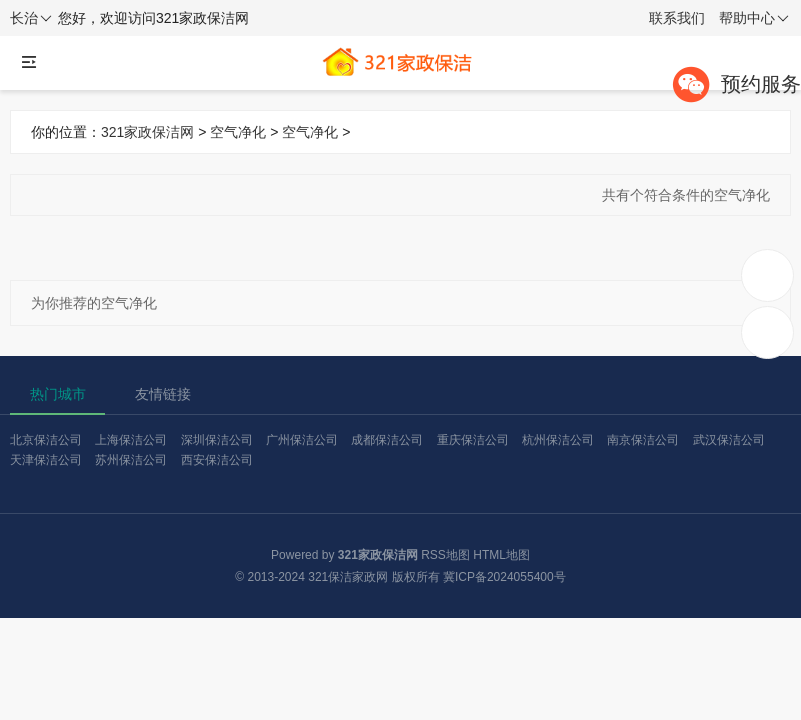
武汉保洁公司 (729, 440)
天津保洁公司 (46, 460)
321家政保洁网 (147, 132)
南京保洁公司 (643, 440)
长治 (31, 19)
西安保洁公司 (217, 460)
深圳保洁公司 (217, 440)
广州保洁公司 (302, 440)
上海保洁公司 (131, 440)
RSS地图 (445, 555)
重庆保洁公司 (473, 440)
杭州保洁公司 (558, 440)
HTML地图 (501, 555)
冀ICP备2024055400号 (504, 577)
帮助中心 (754, 19)
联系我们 (677, 18)
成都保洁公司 (387, 440)
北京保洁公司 (46, 440)
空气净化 (238, 132)
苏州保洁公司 (131, 460)
